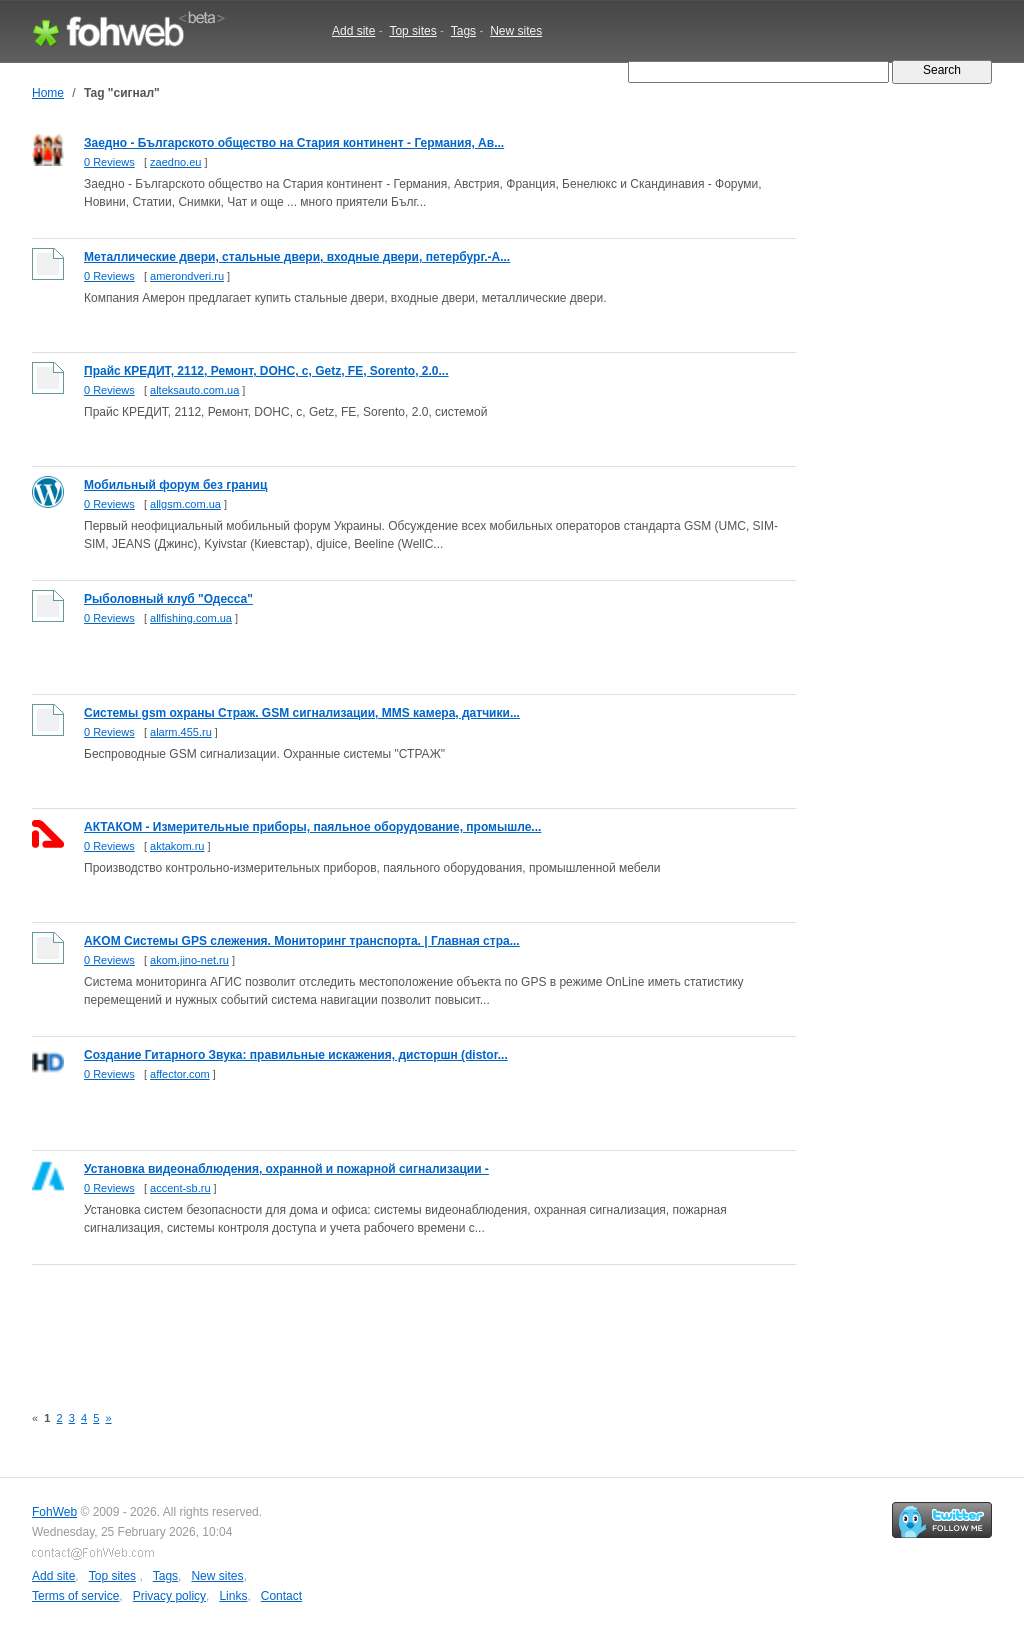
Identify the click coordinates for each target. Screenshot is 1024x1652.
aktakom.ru (177, 846)
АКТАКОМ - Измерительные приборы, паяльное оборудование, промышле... (312, 827)
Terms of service (75, 1596)
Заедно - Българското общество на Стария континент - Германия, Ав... (294, 143)
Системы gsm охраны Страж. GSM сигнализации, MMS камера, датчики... (302, 713)
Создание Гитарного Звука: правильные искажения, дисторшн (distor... (296, 1055)
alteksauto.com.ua (194, 390)
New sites (516, 31)
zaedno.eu (175, 162)
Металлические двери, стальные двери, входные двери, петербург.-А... (297, 257)
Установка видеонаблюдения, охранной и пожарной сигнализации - (286, 1169)
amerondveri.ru (187, 276)
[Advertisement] (396, 1323)
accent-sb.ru (180, 1188)
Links (233, 1596)
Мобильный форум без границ (175, 485)
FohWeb (54, 1512)
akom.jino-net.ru (189, 960)
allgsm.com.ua (185, 504)
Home (48, 93)
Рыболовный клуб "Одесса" (168, 599)
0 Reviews (109, 162)
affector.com (180, 1074)
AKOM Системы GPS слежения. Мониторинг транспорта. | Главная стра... (302, 941)
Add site (353, 31)
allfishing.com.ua (191, 618)
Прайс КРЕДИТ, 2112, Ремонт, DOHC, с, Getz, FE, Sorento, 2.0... (266, 371)
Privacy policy (169, 1596)
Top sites (412, 31)
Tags (463, 31)
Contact (281, 1596)
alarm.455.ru (181, 732)
